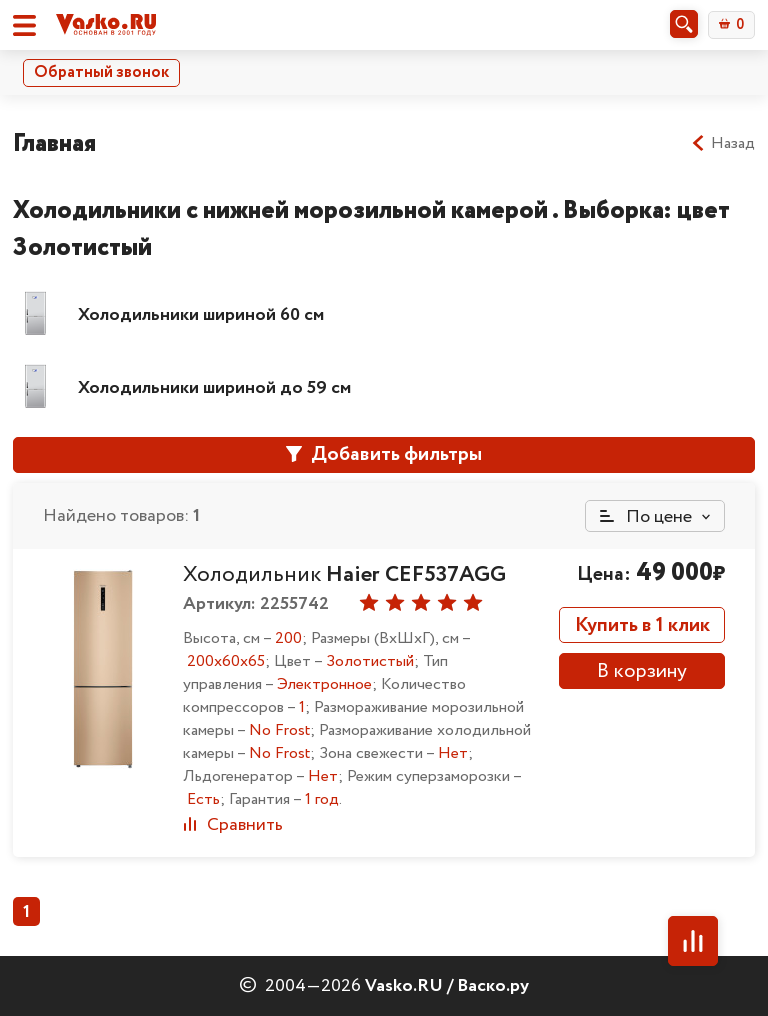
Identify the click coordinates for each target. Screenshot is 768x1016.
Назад (722, 144)
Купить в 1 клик (642, 625)
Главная (54, 143)
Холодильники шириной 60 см (201, 315)
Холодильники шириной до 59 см (214, 388)
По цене (646, 517)
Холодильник (344, 575)
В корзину (642, 671)
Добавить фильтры (384, 454)
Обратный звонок (101, 72)
